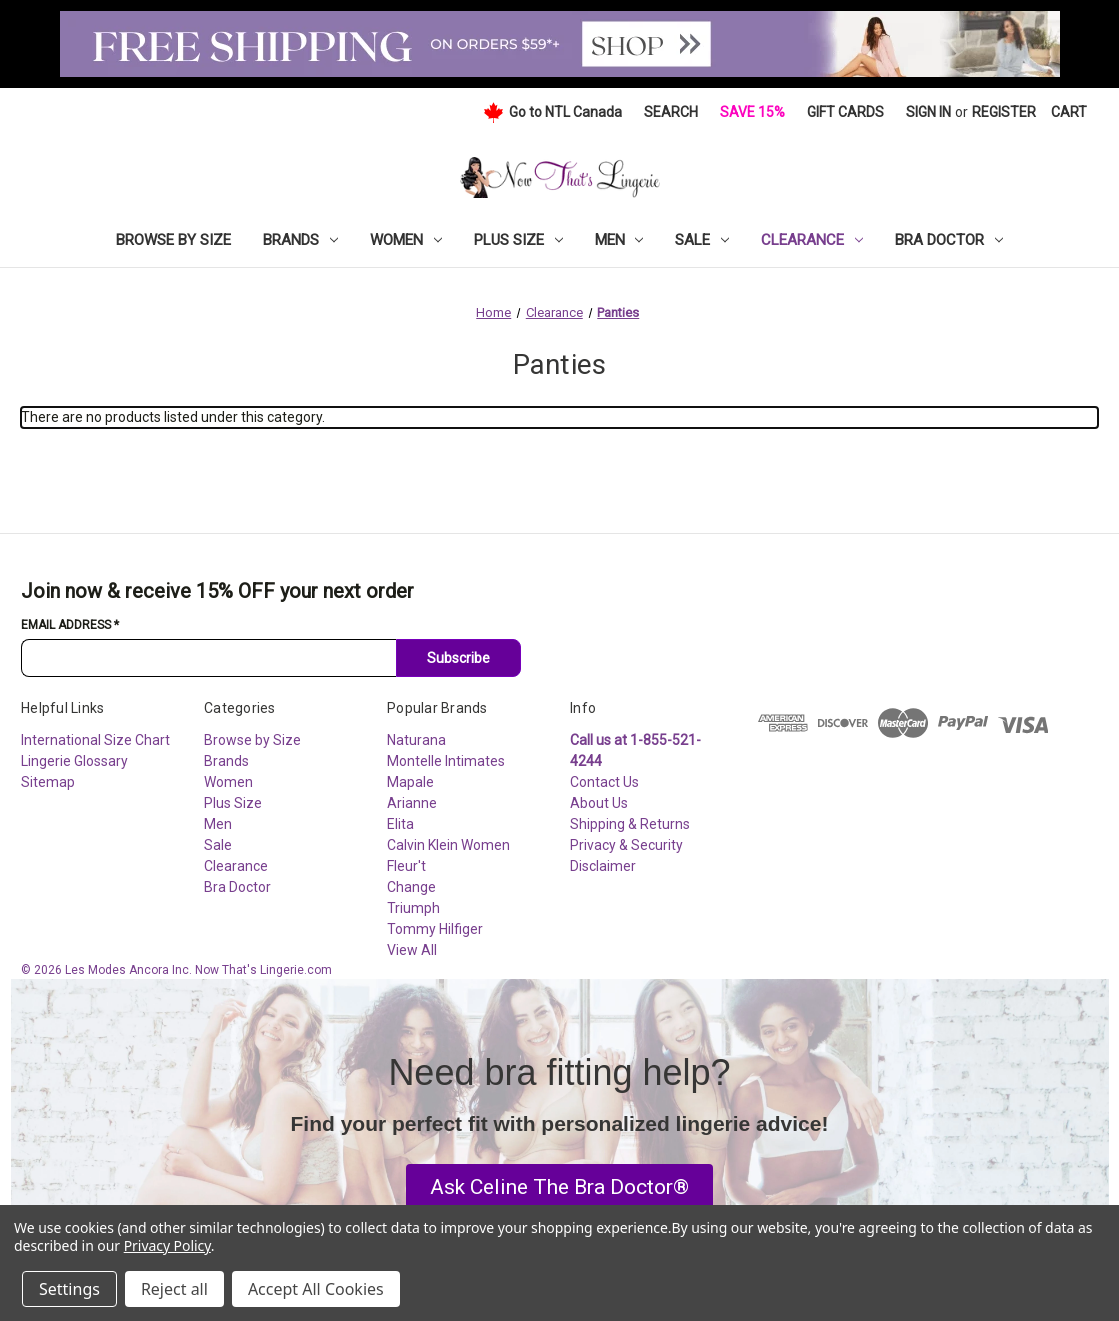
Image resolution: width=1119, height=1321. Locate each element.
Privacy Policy (167, 1245)
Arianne (412, 803)
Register (1004, 112)
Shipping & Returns (630, 824)
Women (406, 240)
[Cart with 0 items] (1069, 112)
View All (412, 950)
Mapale (410, 782)
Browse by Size (173, 240)
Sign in (928, 112)
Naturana (416, 740)
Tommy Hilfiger (435, 929)
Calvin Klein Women (448, 845)
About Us (599, 803)
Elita (400, 824)
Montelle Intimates (446, 761)
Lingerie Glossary (74, 761)
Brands (300, 240)
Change (411, 887)
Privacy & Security (626, 845)
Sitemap (48, 782)
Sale (702, 240)
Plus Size (518, 240)
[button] (559, 1188)
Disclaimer (603, 866)
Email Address (70, 625)
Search (671, 112)
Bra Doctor (949, 240)
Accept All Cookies (316, 1289)
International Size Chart (95, 740)
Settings (69, 1289)
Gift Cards (845, 112)
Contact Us (604, 782)
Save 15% (752, 112)
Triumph (413, 908)
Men (619, 240)
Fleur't (406, 866)
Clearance (812, 240)
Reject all (174, 1289)
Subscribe (458, 658)
